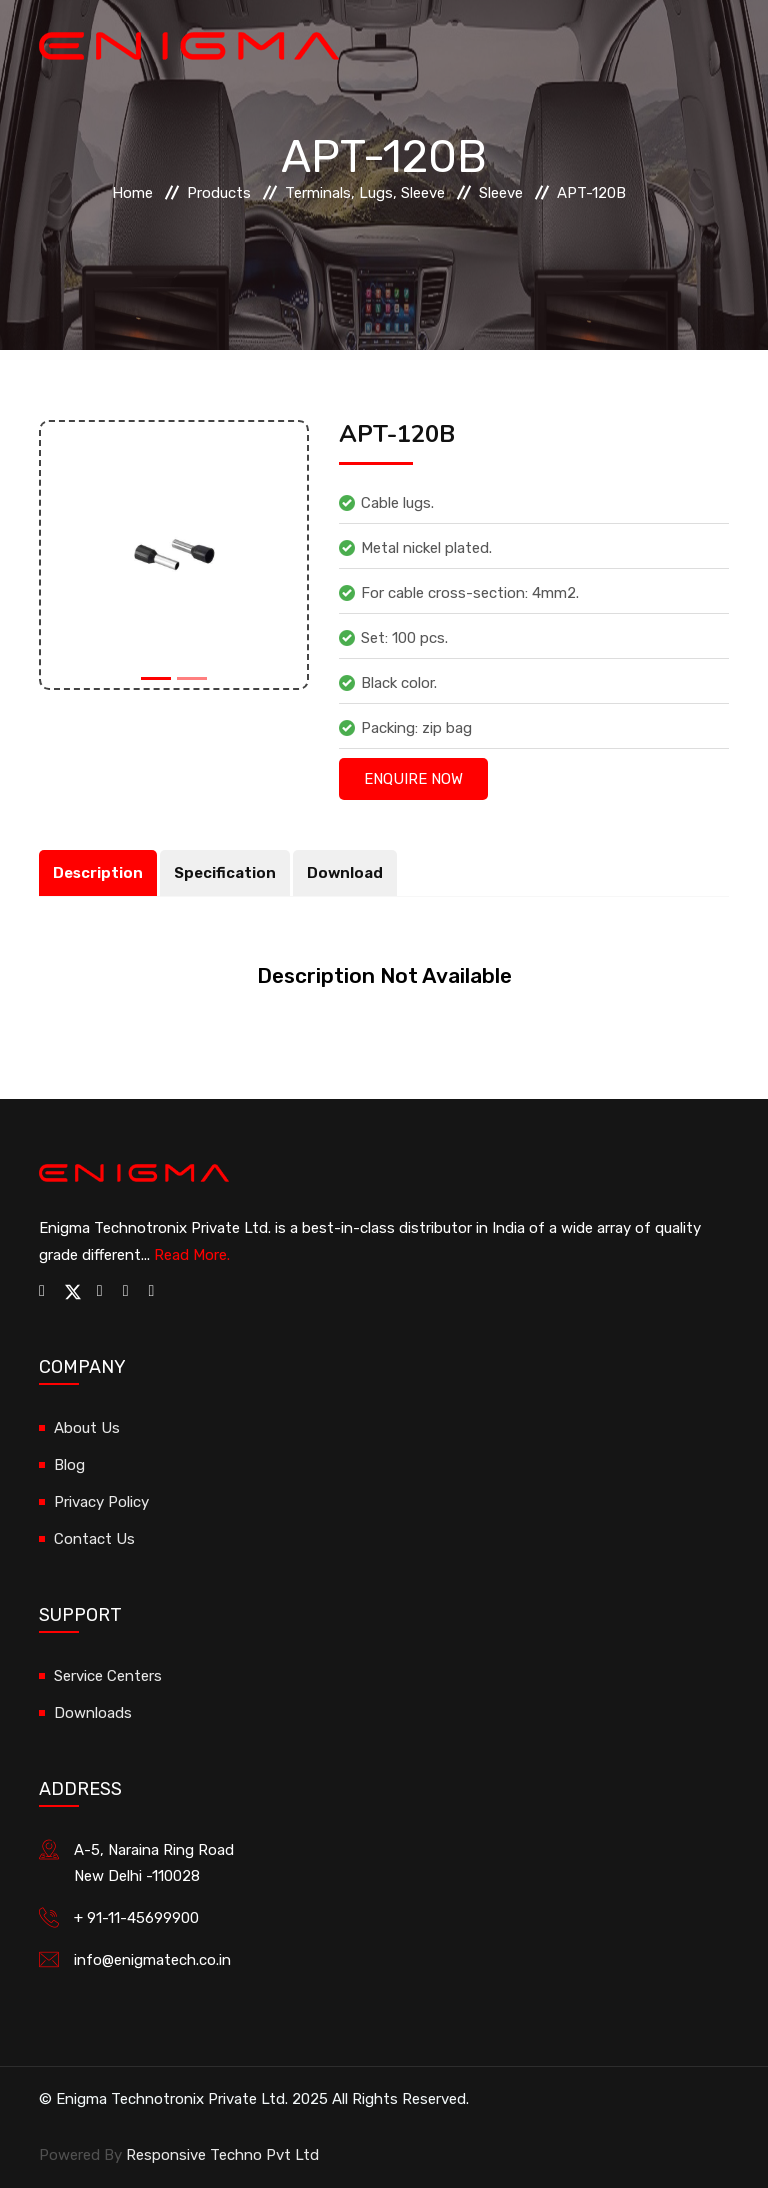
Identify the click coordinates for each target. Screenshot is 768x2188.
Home (132, 193)
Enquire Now (413, 779)
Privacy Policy (101, 1502)
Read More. (192, 1255)
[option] (174, 555)
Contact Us (94, 1539)
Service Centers (108, 1676)
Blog (69, 1465)
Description (99, 873)
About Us (87, 1428)
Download (350, 873)
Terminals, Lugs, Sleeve (365, 193)
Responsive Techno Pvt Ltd (222, 2155)
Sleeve (501, 193)
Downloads (93, 1713)
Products (219, 193)
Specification (228, 873)
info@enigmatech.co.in (152, 1960)
